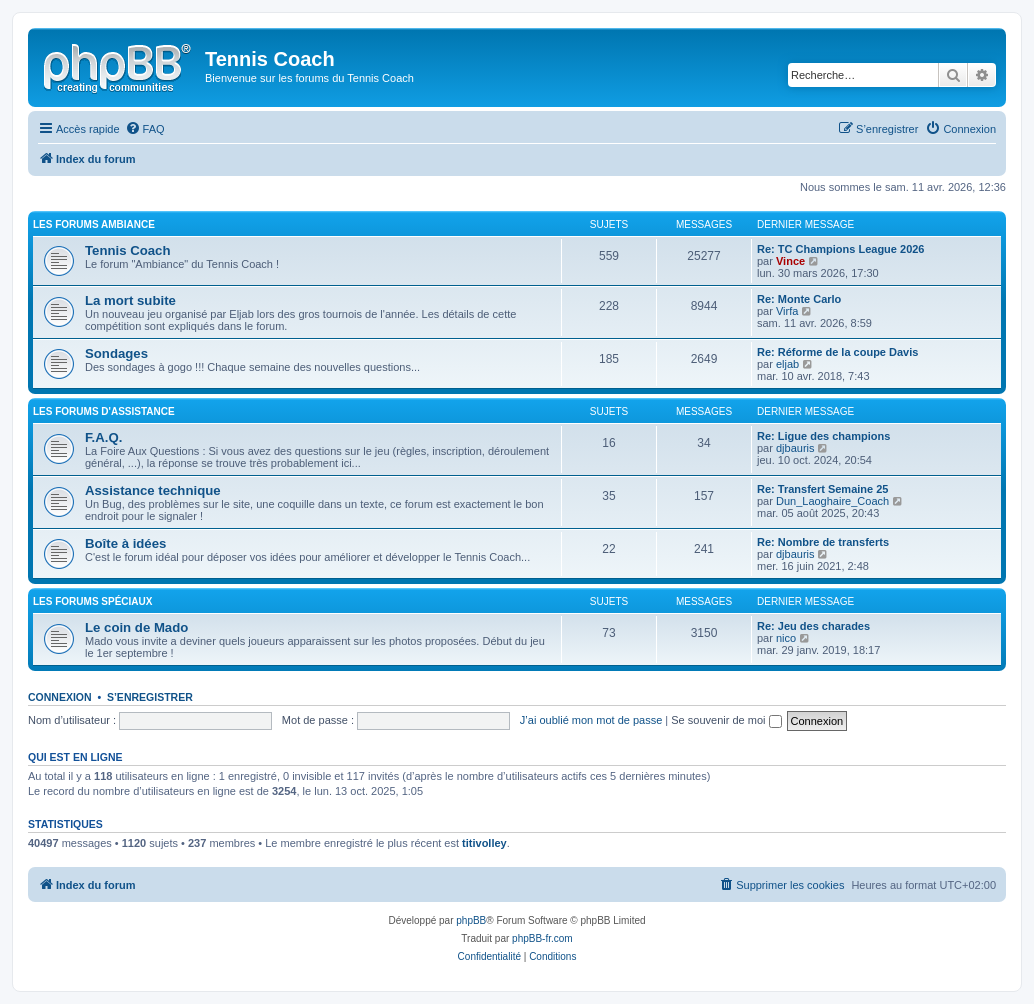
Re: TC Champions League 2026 (841, 249)
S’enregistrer (150, 697)
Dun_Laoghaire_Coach (832, 501)
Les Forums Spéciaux (92, 601)
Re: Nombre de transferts (823, 542)
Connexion (60, 697)
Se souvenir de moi (726, 720)
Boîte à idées (125, 543)
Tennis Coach (128, 250)
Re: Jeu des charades (813, 626)
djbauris (795, 448)
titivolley (484, 843)
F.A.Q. (103, 437)
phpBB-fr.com (542, 938)
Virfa (787, 311)
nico (786, 638)
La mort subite (130, 300)
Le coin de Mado (136, 627)
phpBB (471, 920)
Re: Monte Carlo (799, 299)
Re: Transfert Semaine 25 (822, 489)
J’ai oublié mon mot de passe (591, 720)
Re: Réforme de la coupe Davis (837, 352)
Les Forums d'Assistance (104, 411)
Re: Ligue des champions (823, 436)
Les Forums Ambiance (94, 224)
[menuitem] (145, 129)
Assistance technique (153, 490)
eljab (787, 364)
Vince (790, 261)
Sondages (116, 353)
